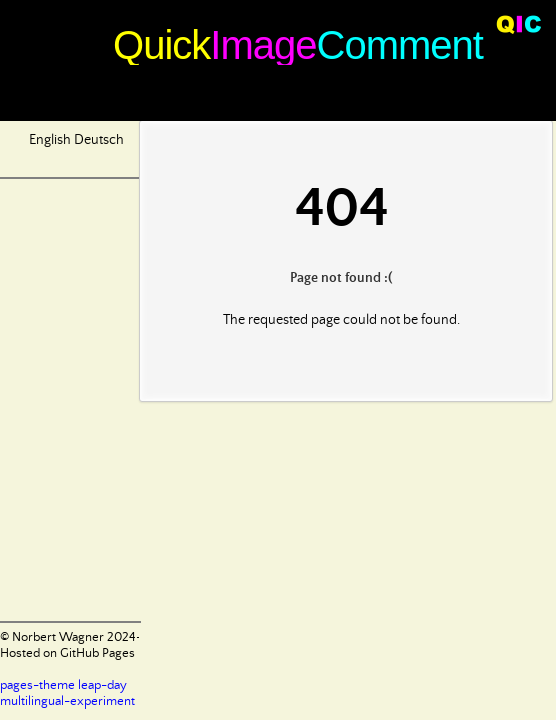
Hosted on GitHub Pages (67, 653)
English (50, 140)
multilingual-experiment (67, 701)
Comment (400, 45)
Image (263, 45)
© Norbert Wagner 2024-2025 (85, 637)
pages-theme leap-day (63, 685)
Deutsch (99, 140)
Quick (161, 45)
